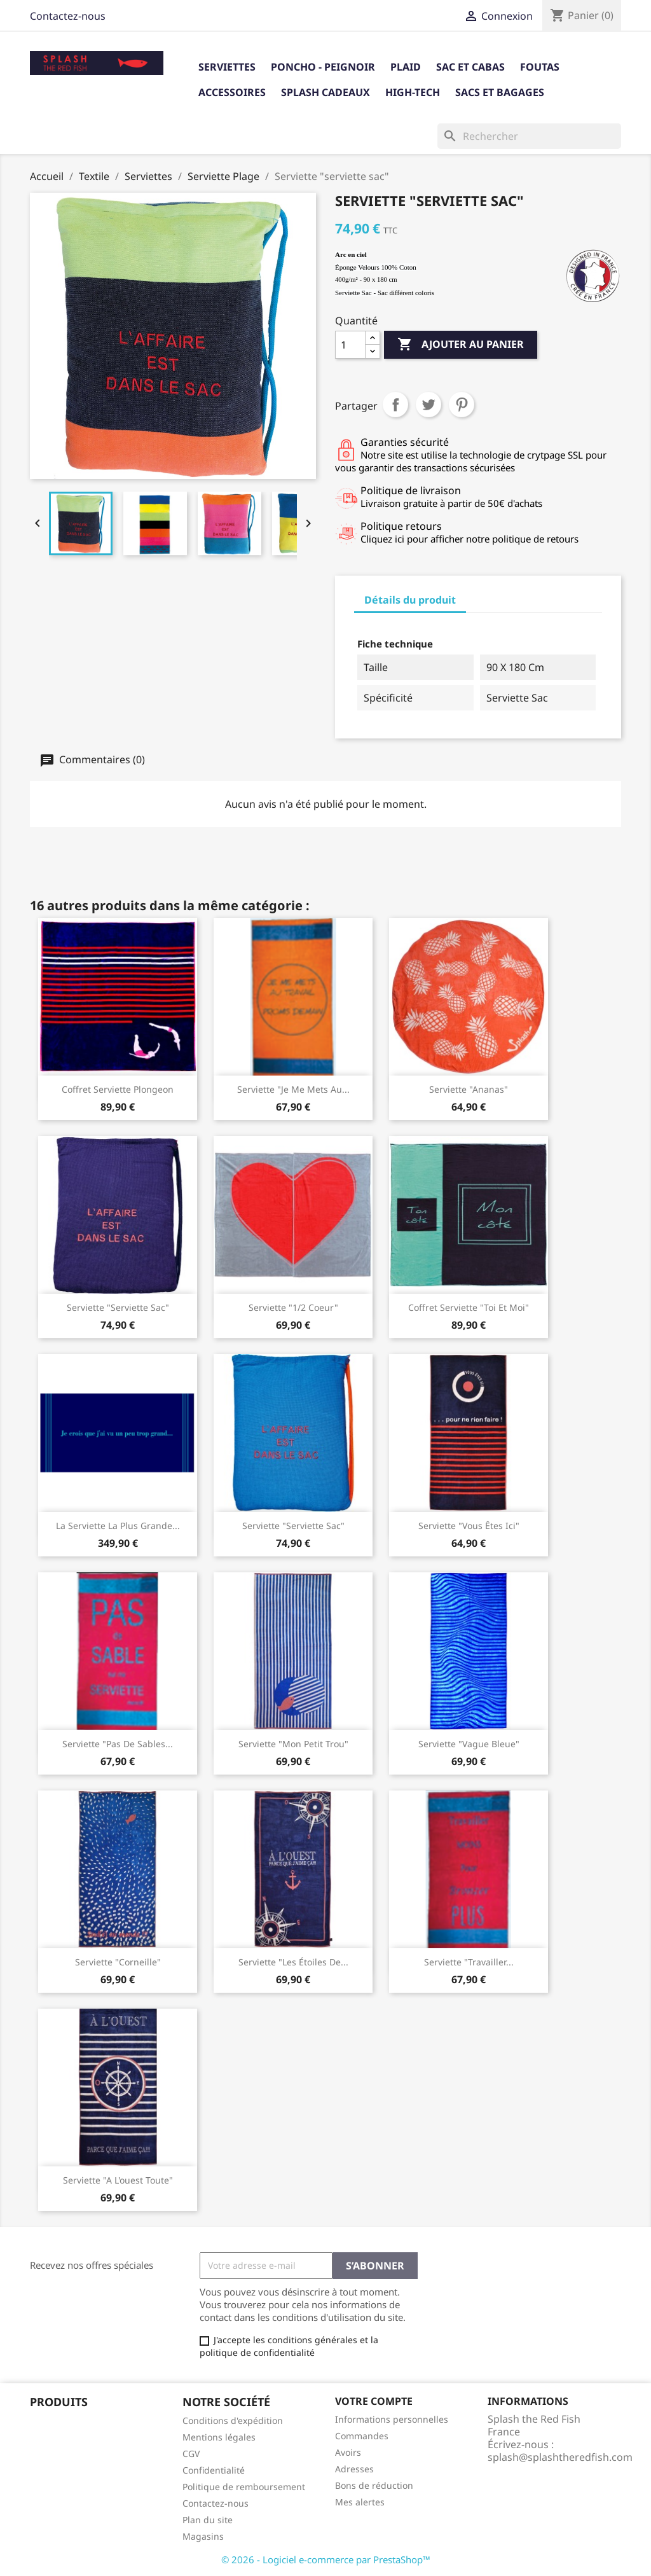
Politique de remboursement (243, 2487)
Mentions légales (219, 2437)
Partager (395, 404)
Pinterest (461, 404)
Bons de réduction (374, 2485)
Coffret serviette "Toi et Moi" (468, 1307)
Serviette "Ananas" (468, 1089)
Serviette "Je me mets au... (293, 1089)
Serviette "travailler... (469, 1962)
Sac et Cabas (470, 67)
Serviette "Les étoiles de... (293, 1962)
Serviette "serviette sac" (293, 1526)
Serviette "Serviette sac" (118, 1307)
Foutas (539, 67)
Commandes (361, 2436)
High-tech (412, 92)
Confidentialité (213, 2470)
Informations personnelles (391, 2419)
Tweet (428, 404)
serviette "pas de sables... (117, 1744)
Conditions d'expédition (232, 2420)
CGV (191, 2454)
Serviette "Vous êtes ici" (468, 1526)
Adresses (354, 2469)
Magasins (203, 2536)
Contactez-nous (68, 16)
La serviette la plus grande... (118, 1526)
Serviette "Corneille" (118, 1962)
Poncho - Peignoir (323, 67)
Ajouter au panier (460, 344)
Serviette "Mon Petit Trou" (293, 1744)
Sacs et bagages (499, 92)
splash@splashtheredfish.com (560, 2457)
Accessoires (232, 92)
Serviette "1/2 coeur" (293, 1307)
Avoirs (348, 2452)
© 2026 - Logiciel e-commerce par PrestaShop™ (325, 2559)
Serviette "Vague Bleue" (468, 1744)
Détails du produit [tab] (410, 600)
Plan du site (207, 2520)
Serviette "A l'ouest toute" (118, 2180)
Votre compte (374, 2401)
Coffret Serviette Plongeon (118, 1089)
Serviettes (227, 67)
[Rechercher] (529, 136)
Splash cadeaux (325, 92)
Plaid (405, 67)
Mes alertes (360, 2502)
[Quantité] (350, 345)
